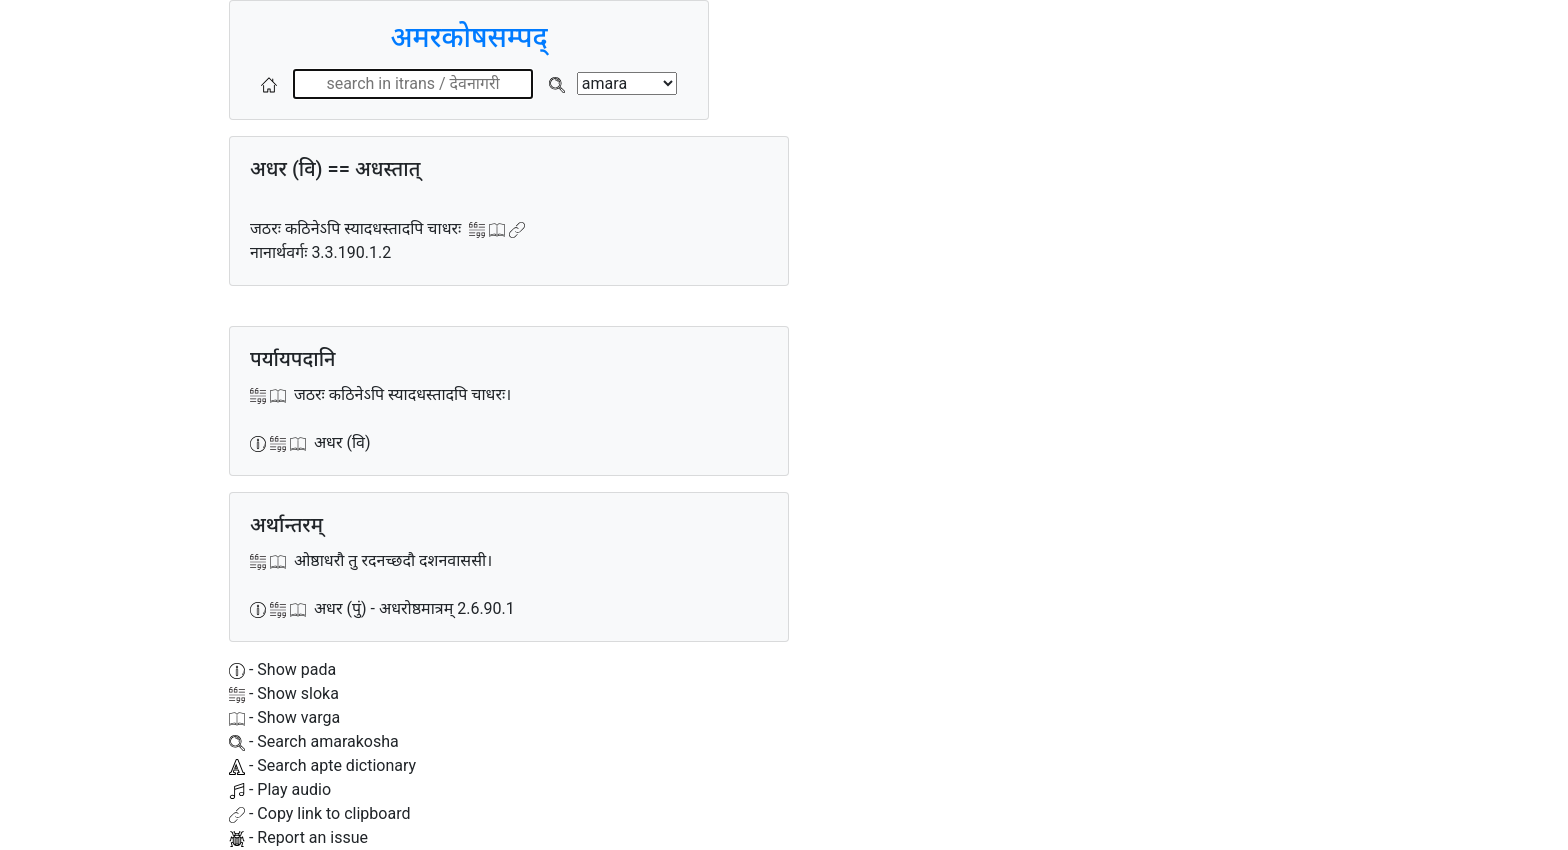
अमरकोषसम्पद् (468, 37)
